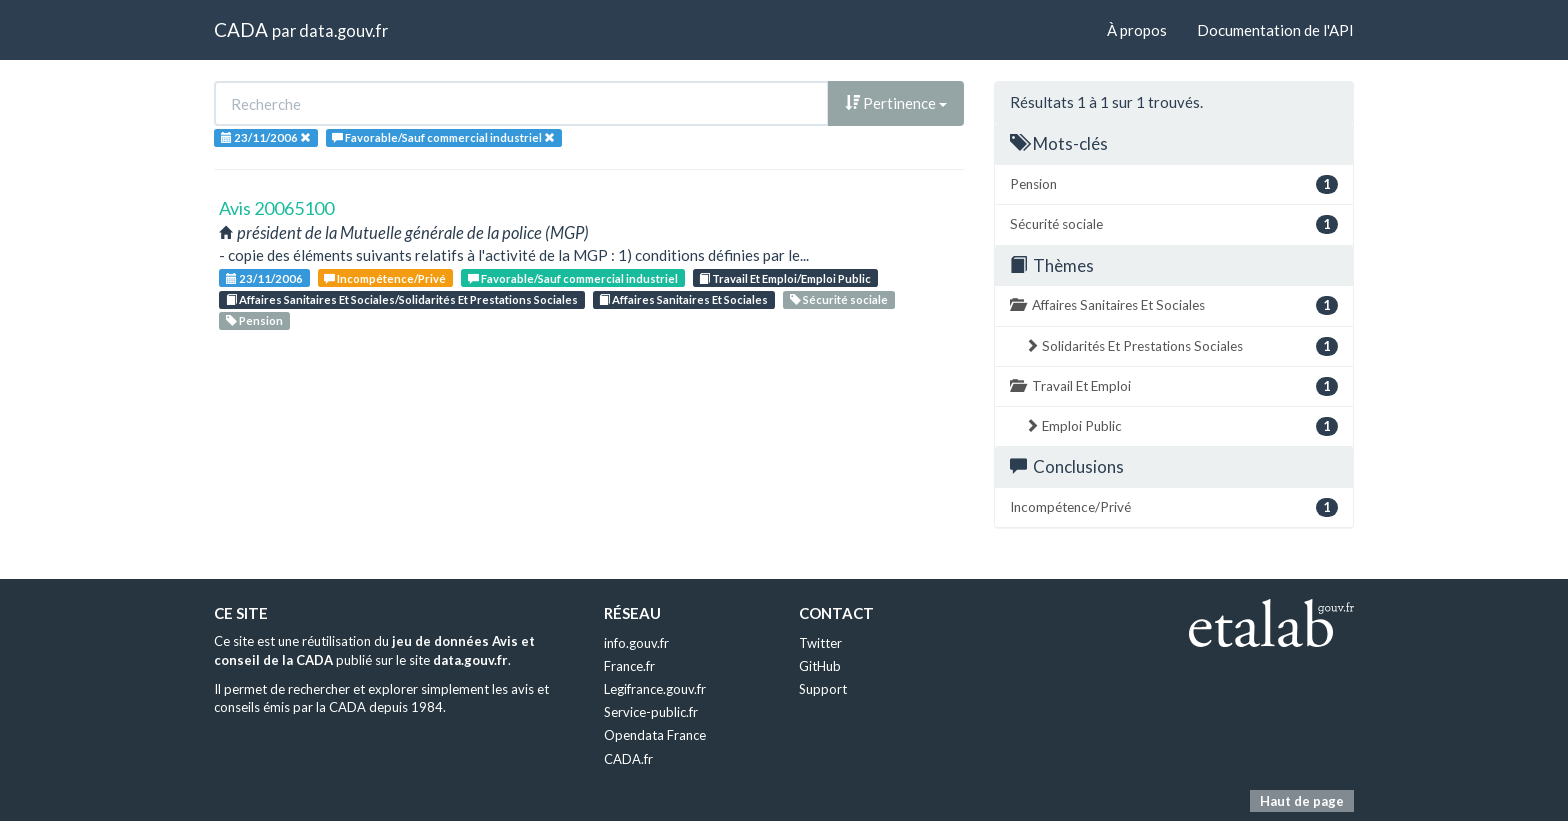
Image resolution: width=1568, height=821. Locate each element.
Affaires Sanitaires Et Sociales (683, 299)
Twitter (820, 643)
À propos (1137, 30)
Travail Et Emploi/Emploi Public (785, 278)
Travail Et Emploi (1174, 386)
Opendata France (655, 735)
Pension (254, 320)
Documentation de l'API (1275, 30)
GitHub (820, 666)
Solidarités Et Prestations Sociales (1181, 346)
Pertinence (896, 103)
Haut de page (1302, 801)
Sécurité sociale (839, 299)
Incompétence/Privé (385, 278)
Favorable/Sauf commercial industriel (573, 278)
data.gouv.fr (343, 30)
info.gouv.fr (636, 643)
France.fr (629, 666)
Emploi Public (1181, 426)
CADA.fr (628, 759)
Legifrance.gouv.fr (655, 689)
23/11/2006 (264, 278)
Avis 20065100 (276, 208)
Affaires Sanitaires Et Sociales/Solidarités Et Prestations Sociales (402, 299)
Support (823, 689)
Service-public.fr (651, 712)
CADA (241, 29)
